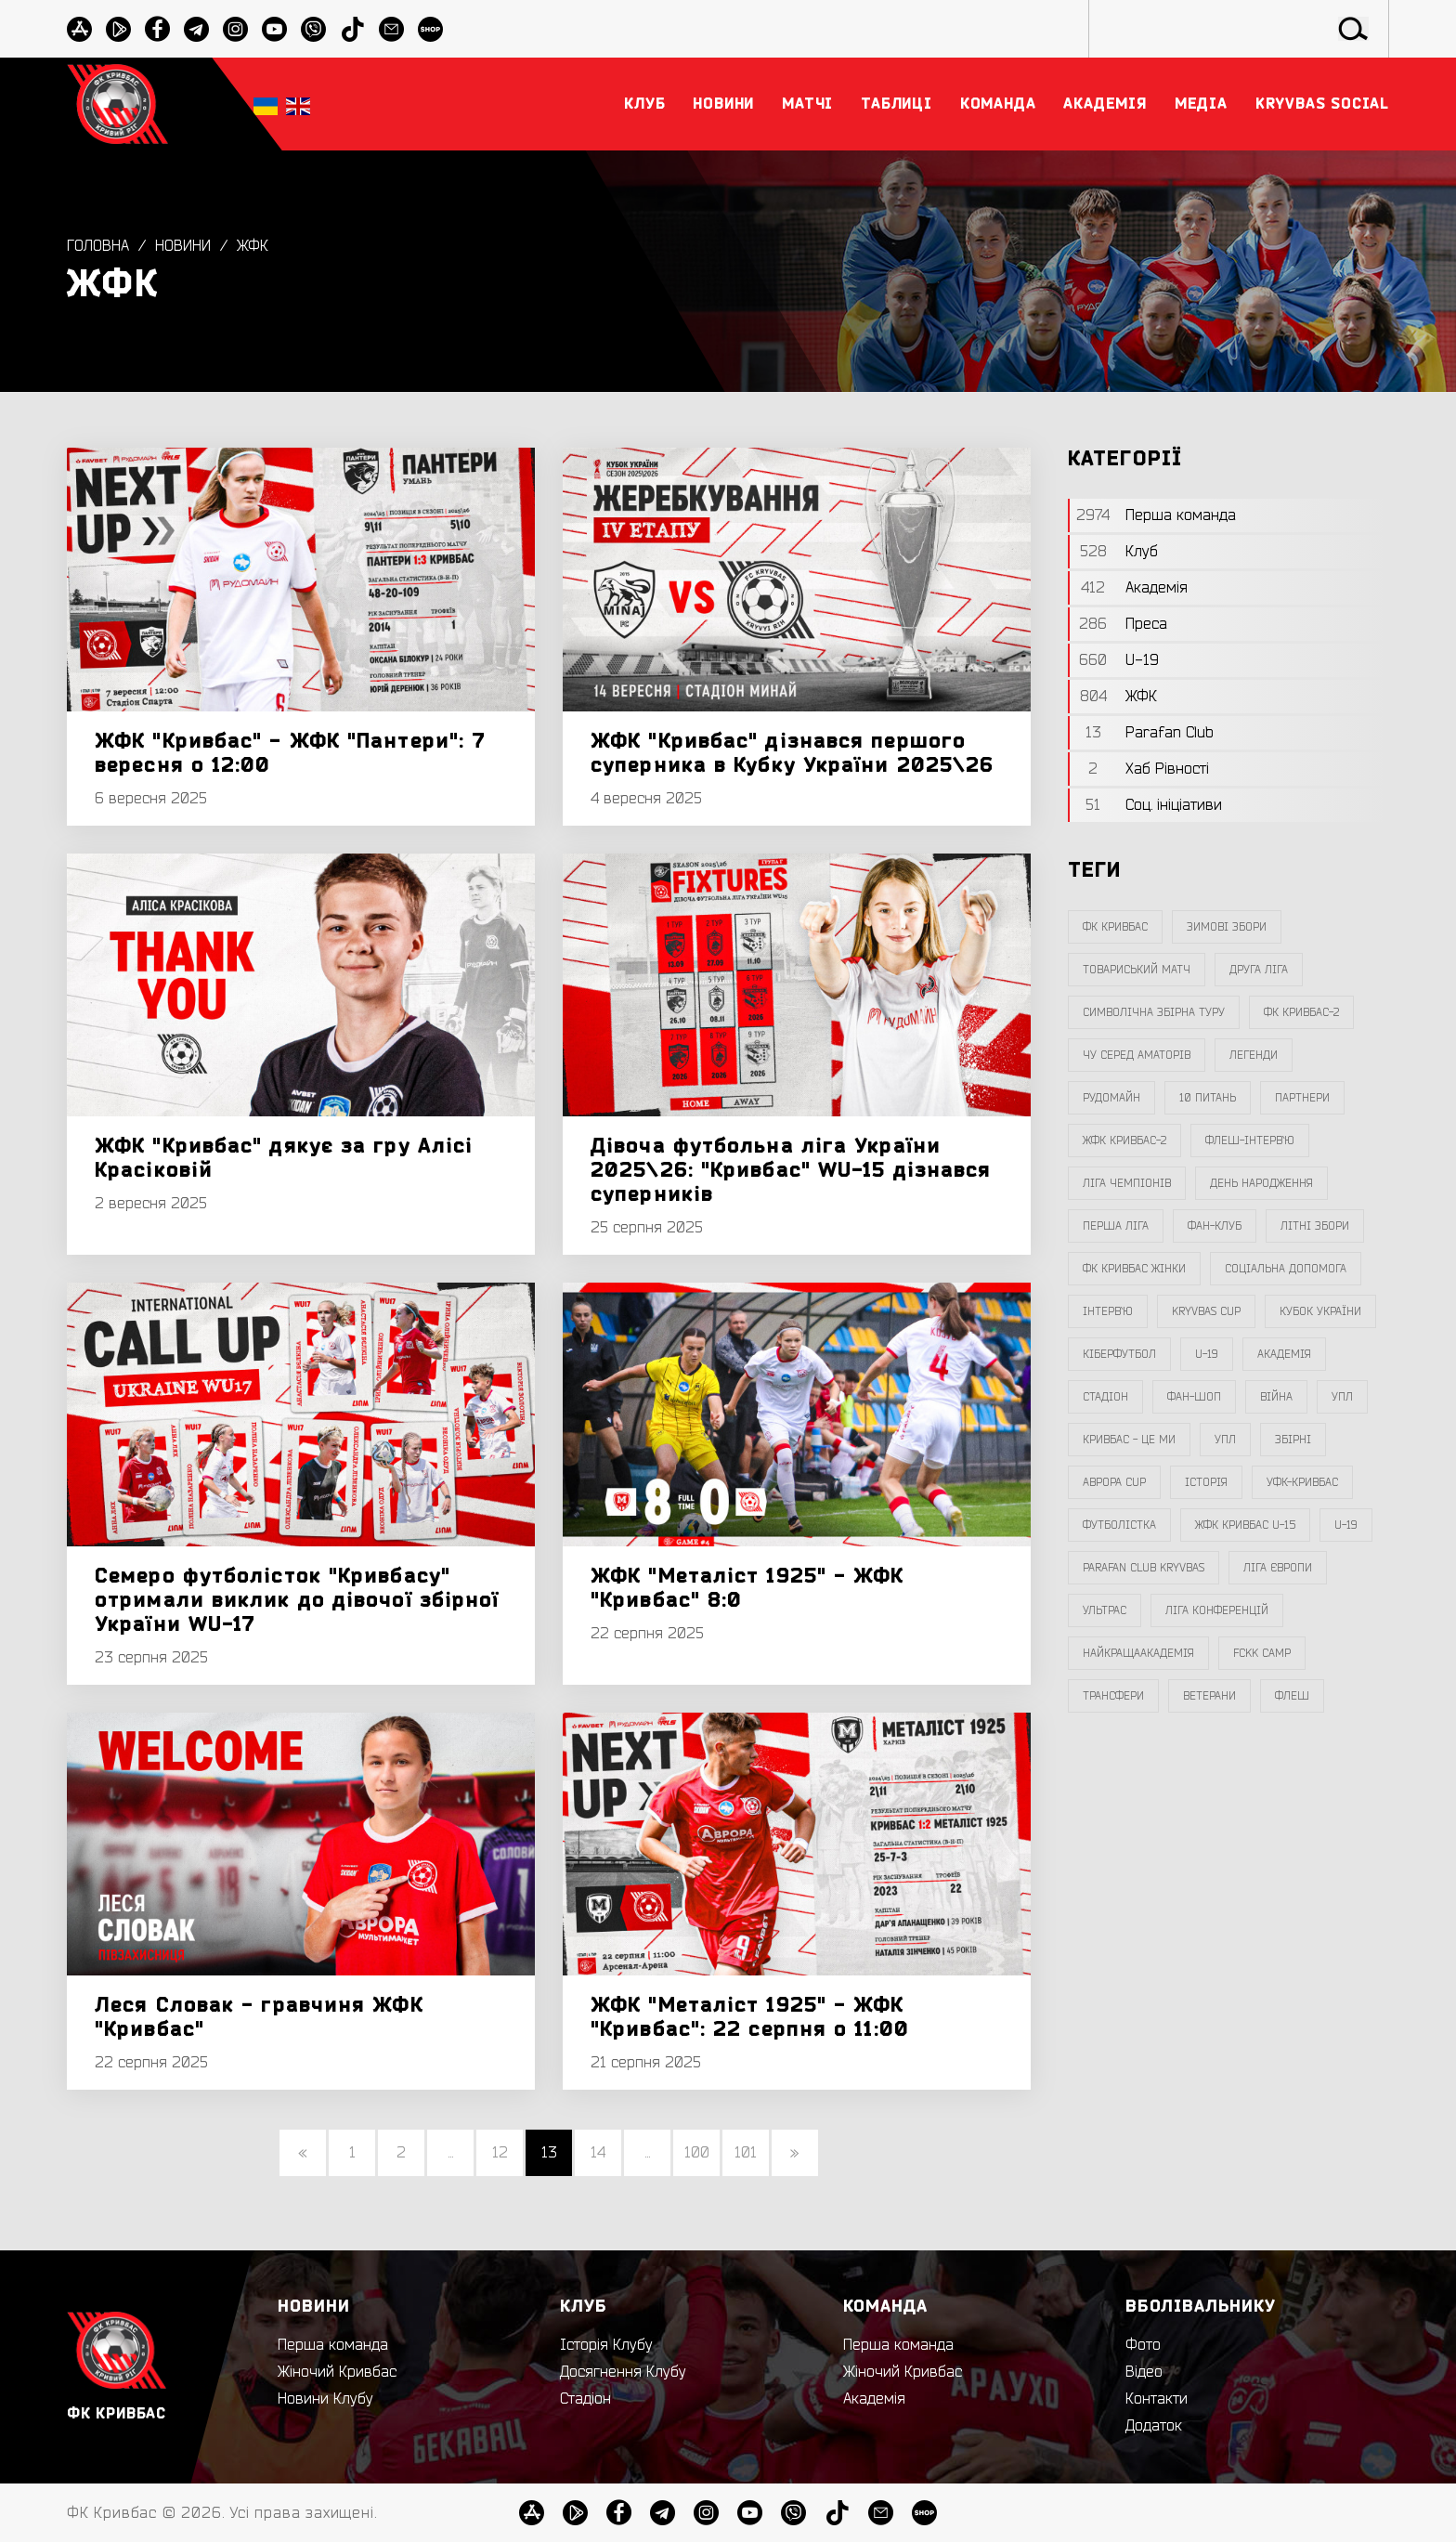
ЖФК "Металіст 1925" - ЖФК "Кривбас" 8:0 (747, 1588)
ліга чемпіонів (1127, 1183)
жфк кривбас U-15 (1245, 1525)
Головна (98, 246)
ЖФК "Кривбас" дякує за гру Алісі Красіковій (284, 1158)
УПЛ (1342, 1396)
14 (598, 2153)
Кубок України (1320, 1311)
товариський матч (1136, 969)
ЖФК (252, 246)
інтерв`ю (1108, 1311)
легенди (1253, 1055)
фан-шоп (1194, 1396)
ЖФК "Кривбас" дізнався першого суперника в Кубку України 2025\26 (792, 753)
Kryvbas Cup (1206, 1311)
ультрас (1104, 1610)
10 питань (1207, 1097)
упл (1225, 1439)
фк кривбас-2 (1301, 1012)
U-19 (1206, 1354)
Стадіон (585, 2399)
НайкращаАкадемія (1138, 1653)
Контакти (1156, 2399)
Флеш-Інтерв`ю (1249, 1140)
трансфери (1113, 1695)
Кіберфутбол (1119, 1354)
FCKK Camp (1262, 1653)
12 (500, 2153)
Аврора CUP (1114, 1482)
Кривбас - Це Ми (1129, 1439)
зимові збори (1227, 926)
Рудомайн (1111, 1097)
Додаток (1153, 2426)
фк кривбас (1115, 926)
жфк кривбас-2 (1124, 1140)
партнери (1302, 1097)
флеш (1292, 1695)
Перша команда (333, 2345)
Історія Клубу (606, 2345)
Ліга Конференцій (1216, 1610)
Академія (1284, 1354)
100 (696, 2153)
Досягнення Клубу (623, 2372)
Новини (183, 246)
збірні (1293, 1439)
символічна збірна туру (1154, 1012)
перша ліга (1116, 1225)
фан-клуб (1215, 1225)
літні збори (1314, 1225)
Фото (1143, 2345)
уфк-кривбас (1302, 1482)
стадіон (1105, 1396)
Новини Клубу (325, 2399)
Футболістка (1119, 1525)
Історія (1206, 1482)
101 (745, 2153)
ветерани (1209, 1695)
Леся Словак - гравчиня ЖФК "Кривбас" (259, 2017)
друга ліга (1258, 969)
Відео (1144, 2372)
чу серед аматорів (1136, 1055)
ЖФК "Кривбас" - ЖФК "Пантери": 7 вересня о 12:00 (290, 753)
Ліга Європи (1277, 1567)
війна (1276, 1396)
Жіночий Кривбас (337, 2372)
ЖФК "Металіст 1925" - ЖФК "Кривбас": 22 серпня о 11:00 (750, 2017)
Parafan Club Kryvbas (1143, 1567)
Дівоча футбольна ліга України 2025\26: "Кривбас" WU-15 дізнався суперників (791, 1170)
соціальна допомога (1285, 1268)
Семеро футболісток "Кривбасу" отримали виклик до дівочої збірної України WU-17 (297, 1600)
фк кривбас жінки (1134, 1268)
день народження (1261, 1183)
